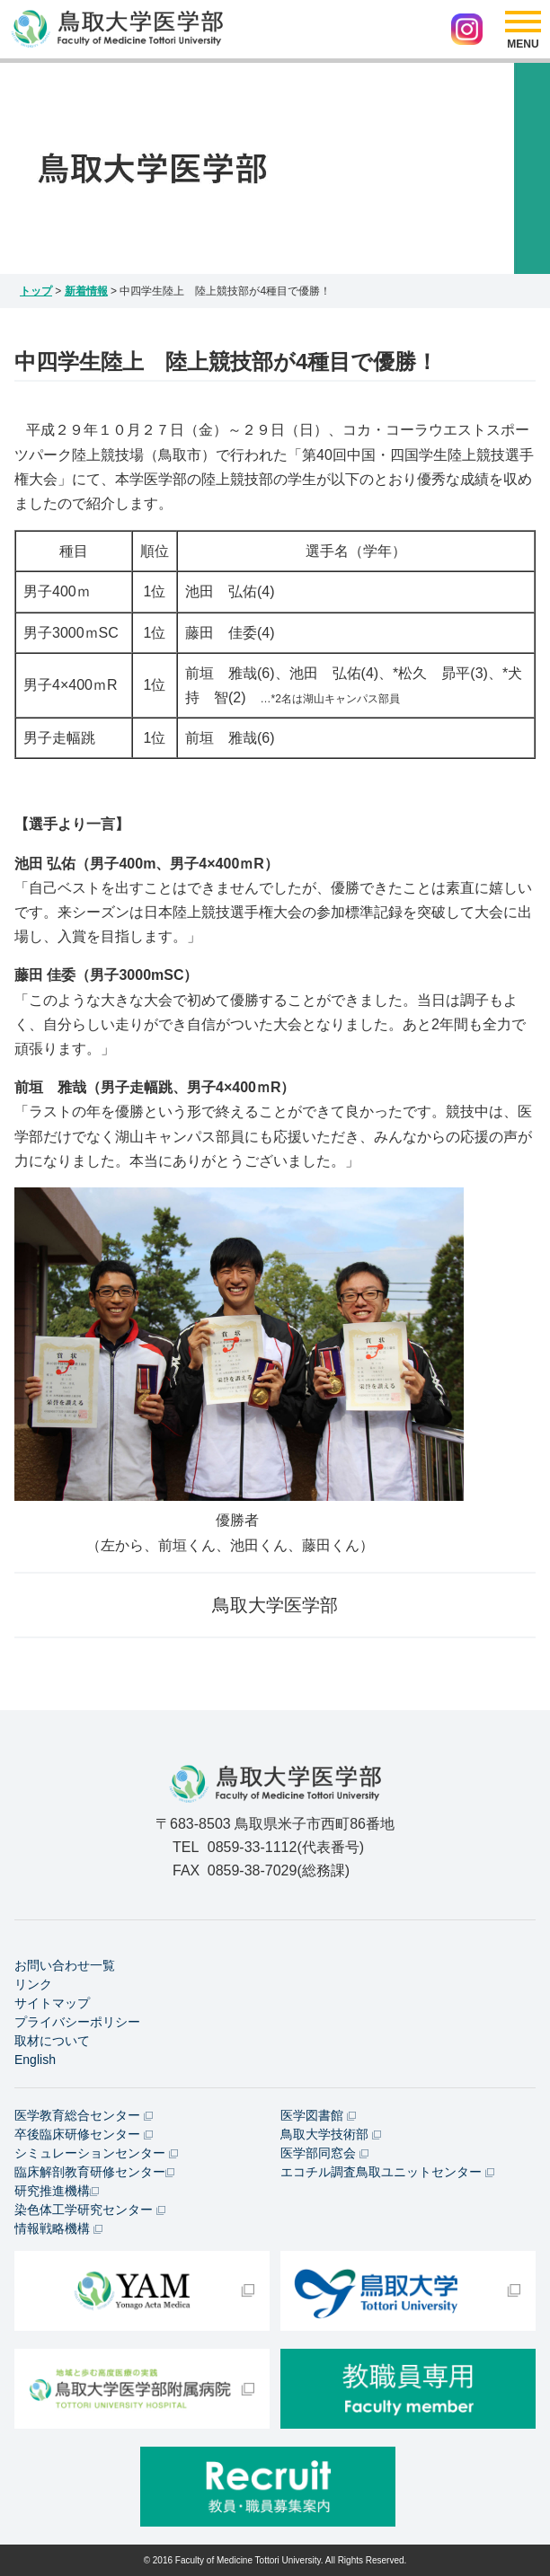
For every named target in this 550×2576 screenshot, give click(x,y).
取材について (52, 2040)
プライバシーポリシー (77, 2022)
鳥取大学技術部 (330, 2134)
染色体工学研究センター (89, 2209)
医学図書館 (318, 2115)
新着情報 (86, 291)
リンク (33, 1984)
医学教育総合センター (83, 2115)
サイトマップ (52, 2003)
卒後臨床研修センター (83, 2134)
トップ (36, 291)
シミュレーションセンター (96, 2153)
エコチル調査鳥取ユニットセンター (387, 2172)
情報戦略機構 (58, 2228)
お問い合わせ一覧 (64, 1965)
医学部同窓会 (324, 2153)
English (35, 2059)
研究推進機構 (56, 2190)
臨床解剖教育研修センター (94, 2172)
